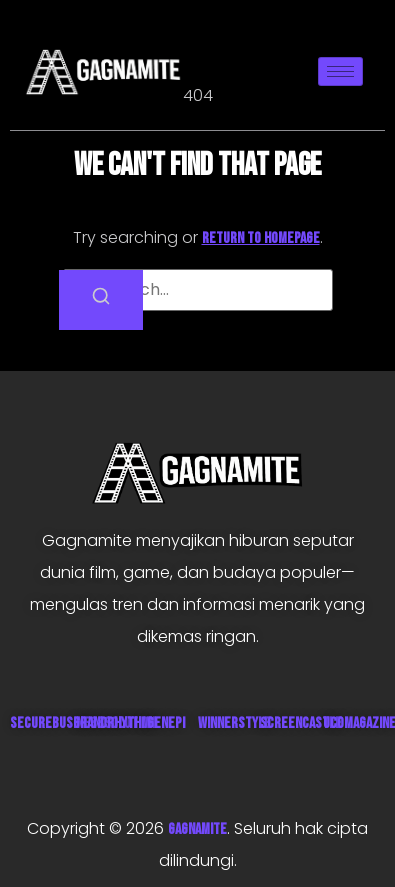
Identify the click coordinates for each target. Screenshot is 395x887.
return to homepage (261, 238)
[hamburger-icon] (340, 71)
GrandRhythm (111, 723)
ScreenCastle (301, 723)
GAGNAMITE (197, 829)
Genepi (166, 723)
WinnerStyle (234, 723)
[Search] (101, 300)
